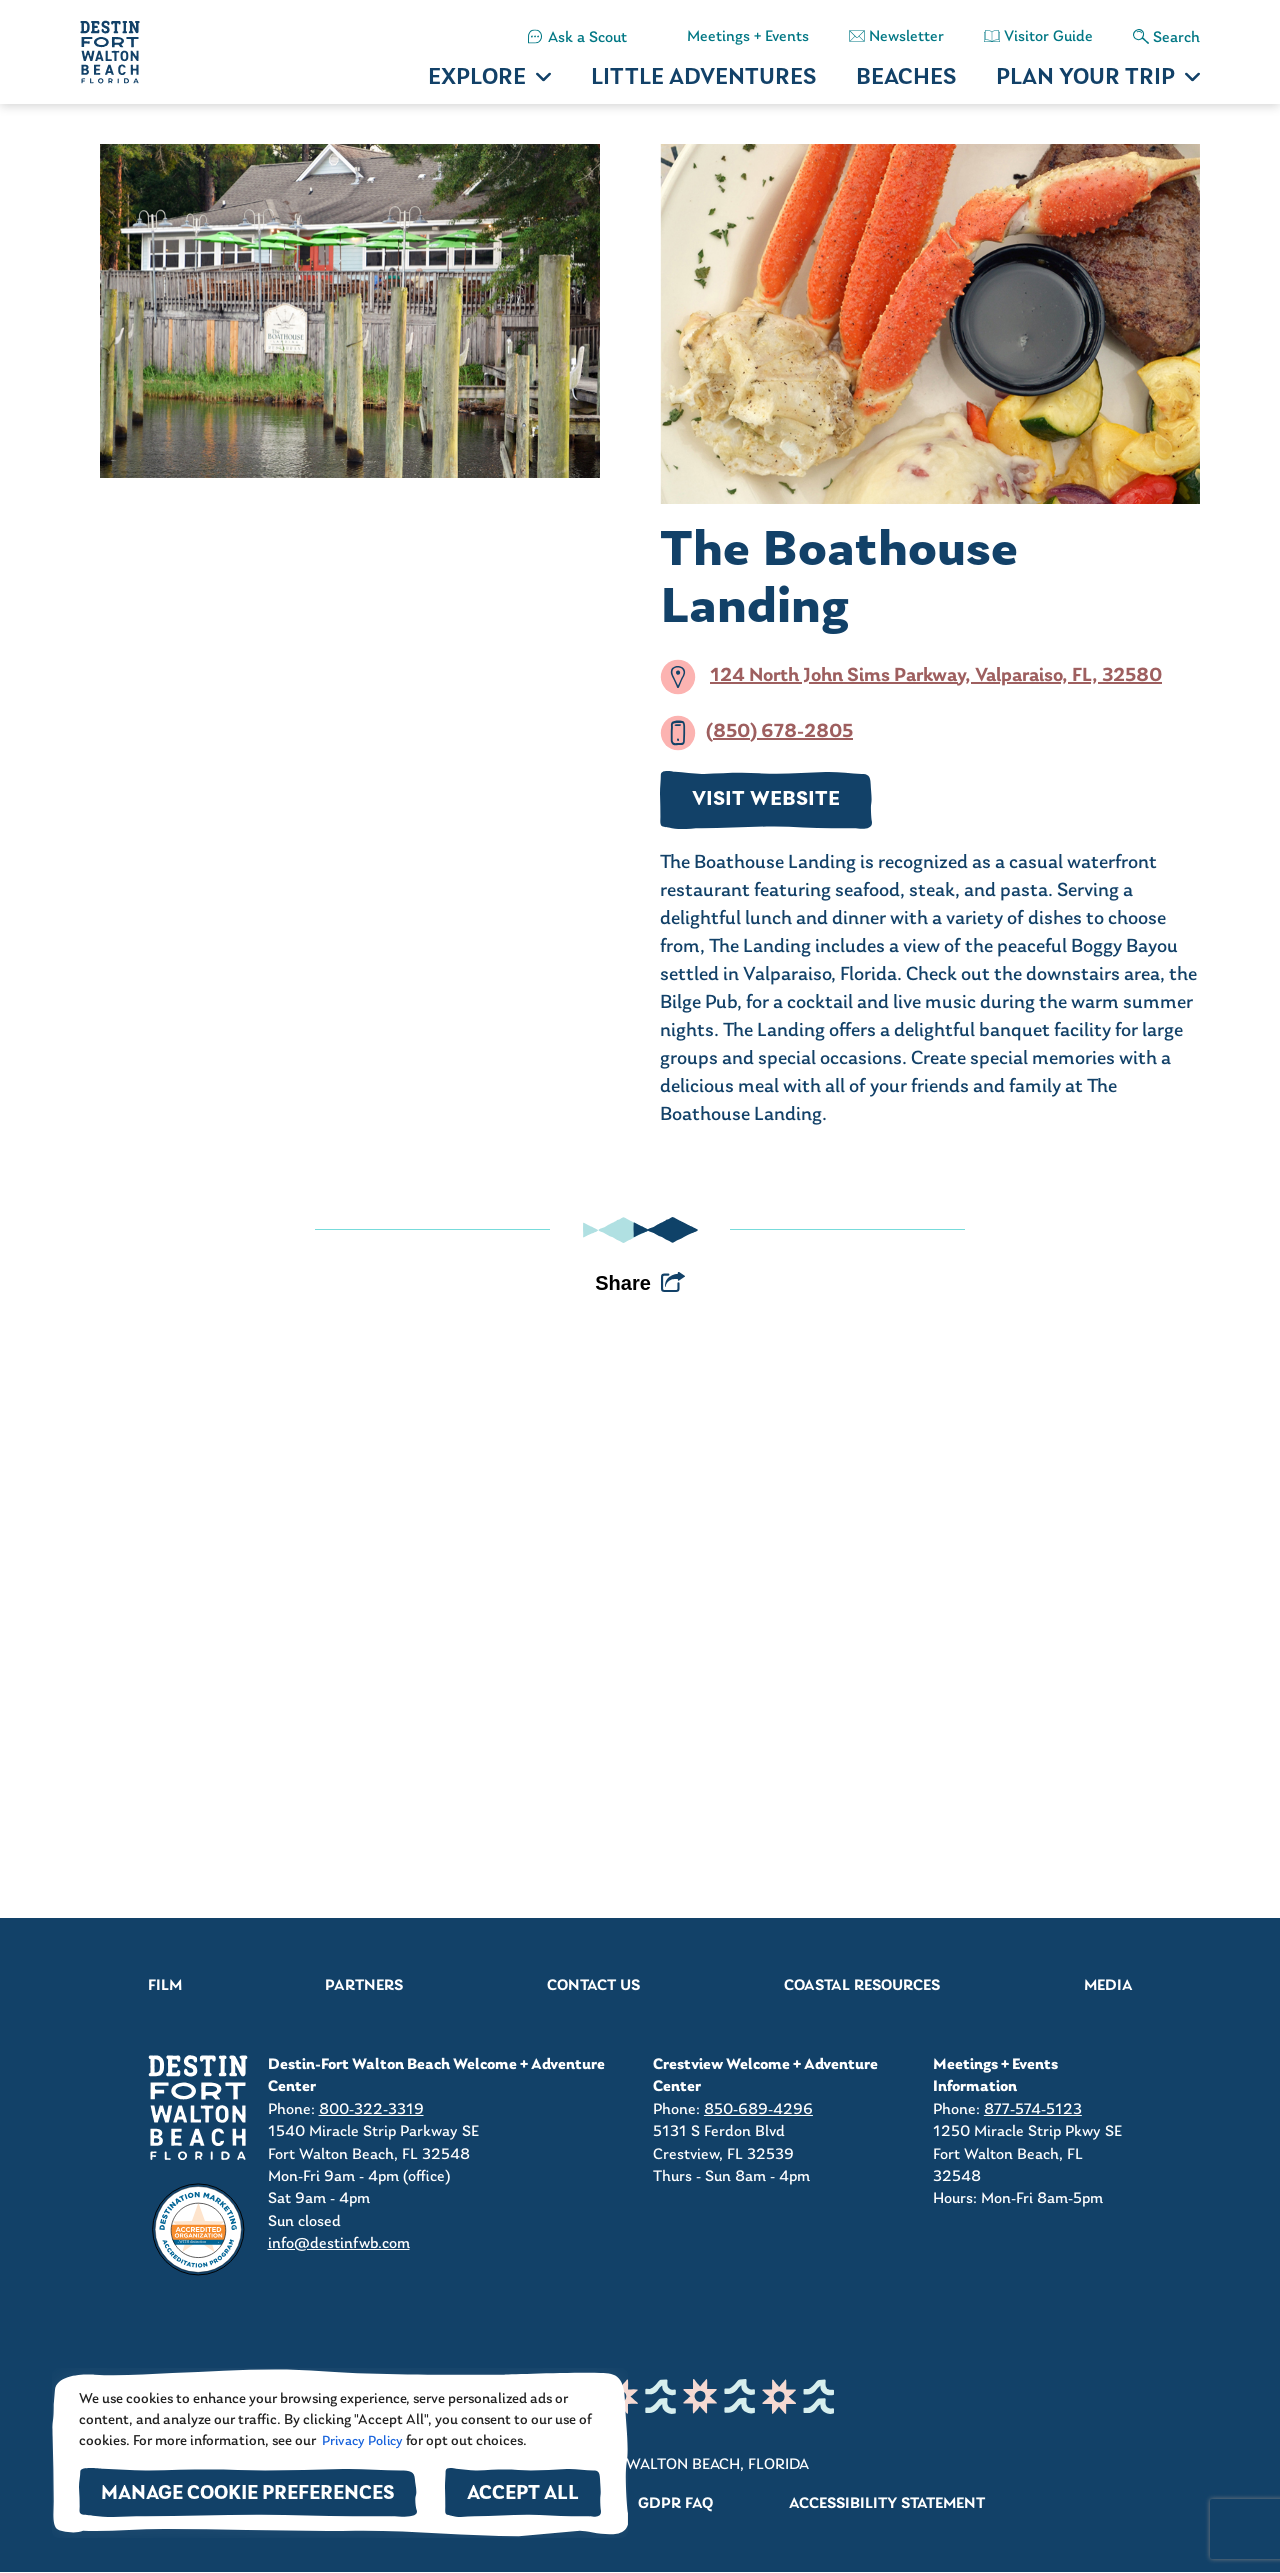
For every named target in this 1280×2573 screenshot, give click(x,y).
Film (165, 1986)
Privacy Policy (361, 2441)
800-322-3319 (371, 2110)
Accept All (523, 2494)
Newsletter (906, 37)
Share (623, 1283)
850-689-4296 (758, 2110)
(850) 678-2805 (779, 732)
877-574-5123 (1033, 2110)
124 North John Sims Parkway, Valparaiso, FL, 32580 (936, 676)
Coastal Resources (862, 1986)
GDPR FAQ (675, 2504)
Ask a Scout (587, 38)
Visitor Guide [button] (1048, 37)
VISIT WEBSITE (766, 800)
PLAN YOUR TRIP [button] (1085, 78)
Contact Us (593, 1986)
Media (1108, 1986)
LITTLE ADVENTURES (703, 78)
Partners (364, 1986)
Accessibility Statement (887, 2504)
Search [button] (1176, 38)
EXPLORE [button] (477, 78)
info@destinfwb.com (339, 2244)
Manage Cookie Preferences (248, 2494)
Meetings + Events (748, 37)
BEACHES (906, 78)
